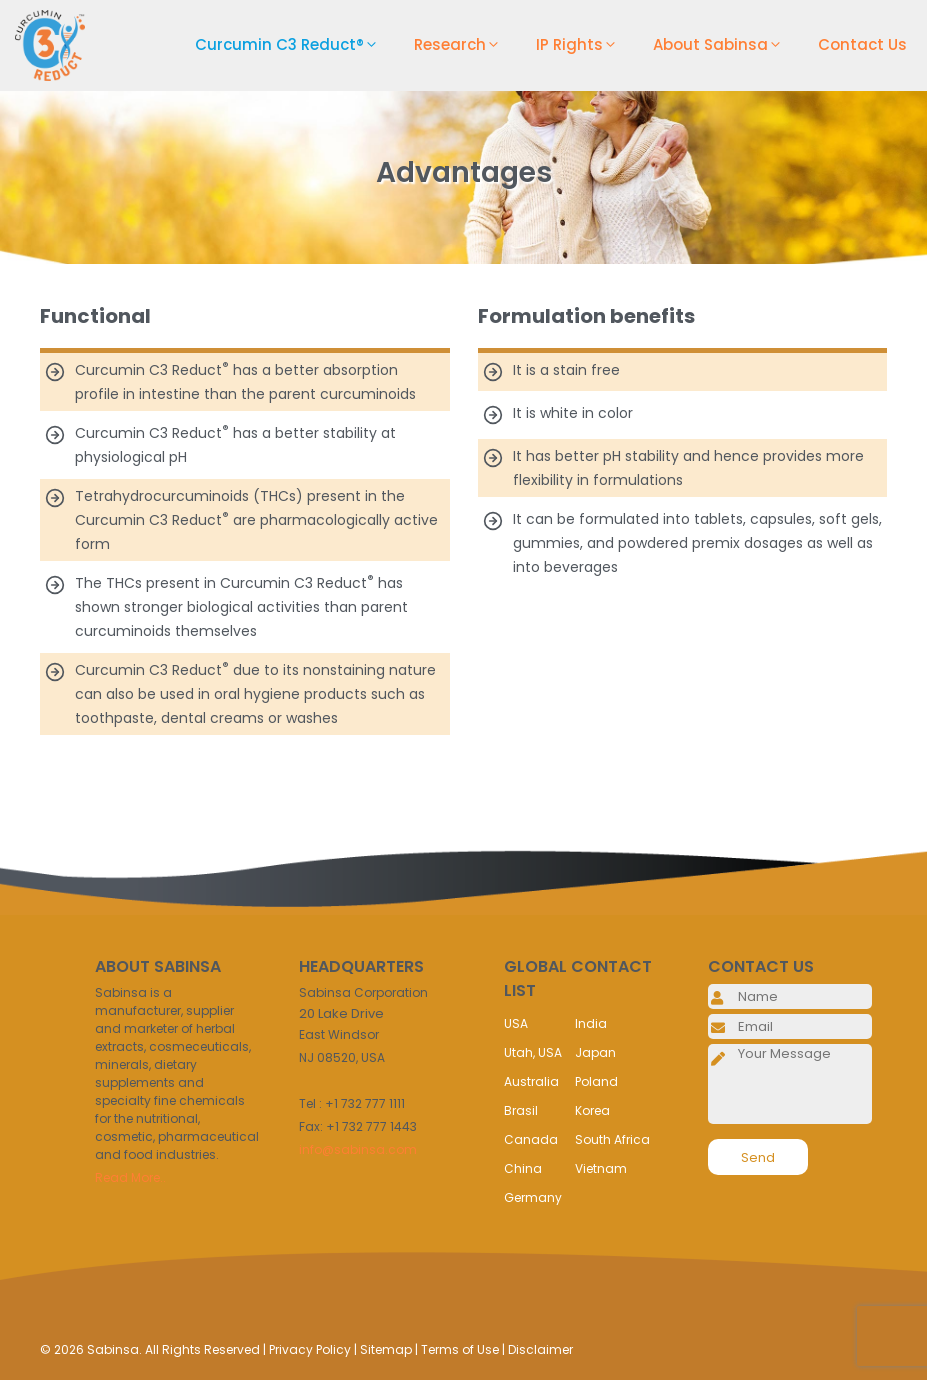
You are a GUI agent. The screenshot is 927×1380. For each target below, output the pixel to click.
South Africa (612, 1139)
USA (516, 1023)
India (591, 1023)
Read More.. (130, 1177)
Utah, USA (533, 1052)
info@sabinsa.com (358, 1149)
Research (465, 45)
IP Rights (584, 45)
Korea (592, 1110)
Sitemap (386, 1349)
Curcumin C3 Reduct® (294, 45)
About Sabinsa (725, 45)
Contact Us (862, 44)
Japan (595, 1052)
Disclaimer (540, 1349)
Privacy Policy (310, 1349)
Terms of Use (460, 1349)
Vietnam (601, 1168)
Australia (531, 1081)
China (523, 1168)
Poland (596, 1081)
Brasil (521, 1110)
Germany (533, 1197)
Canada (531, 1139)
